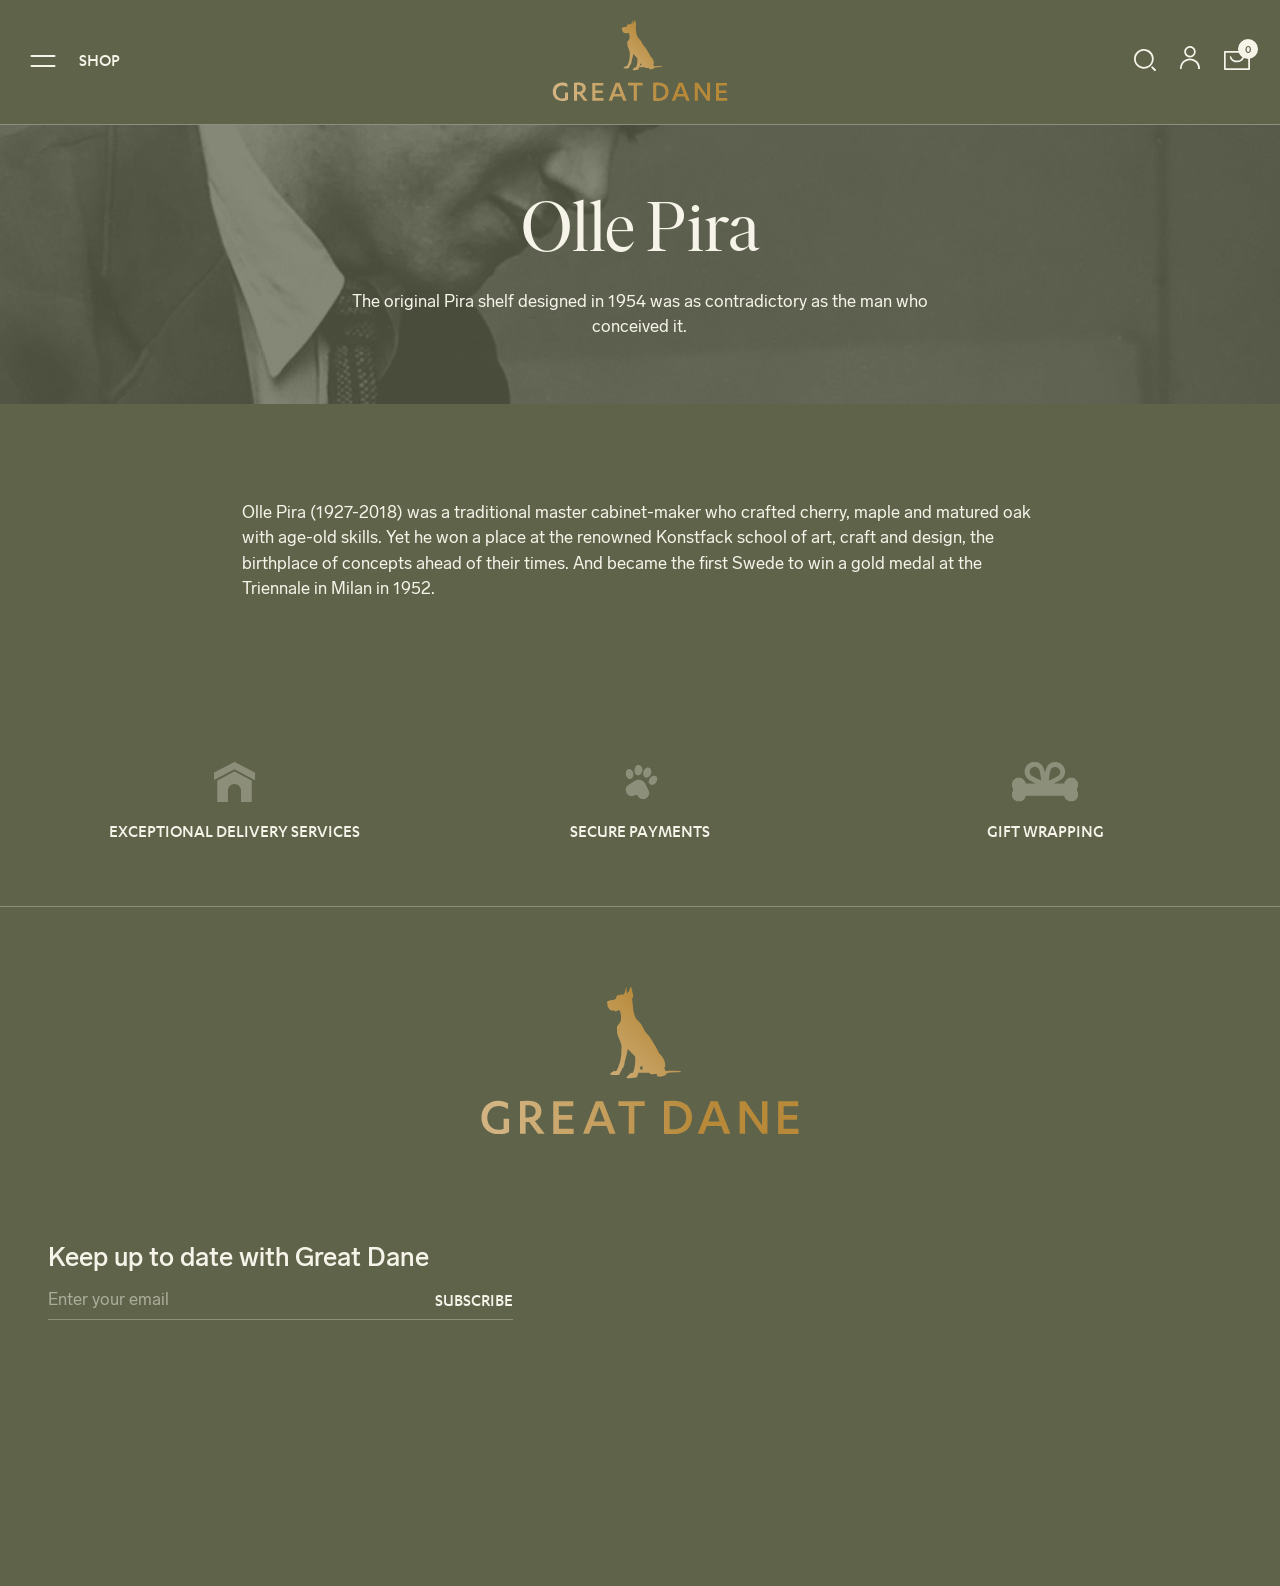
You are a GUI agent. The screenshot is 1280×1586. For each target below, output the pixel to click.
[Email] (280, 1303)
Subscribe (474, 1299)
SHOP (99, 59)
